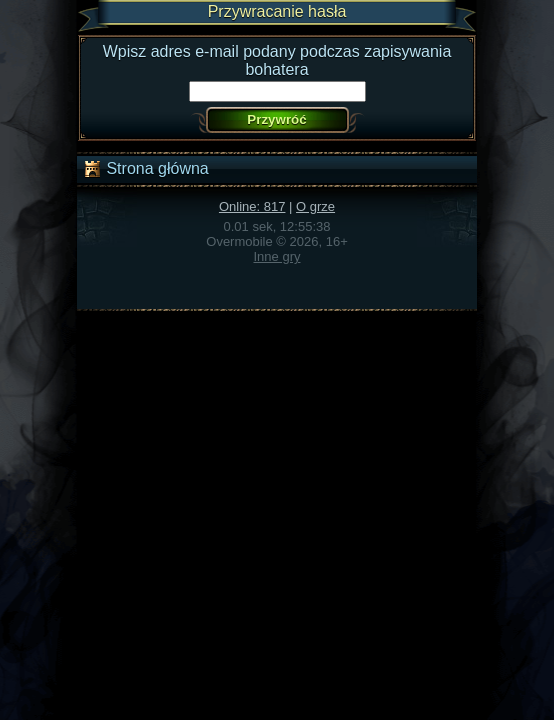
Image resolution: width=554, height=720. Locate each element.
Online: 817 (252, 206)
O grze (315, 206)
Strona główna (145, 169)
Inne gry (277, 256)
